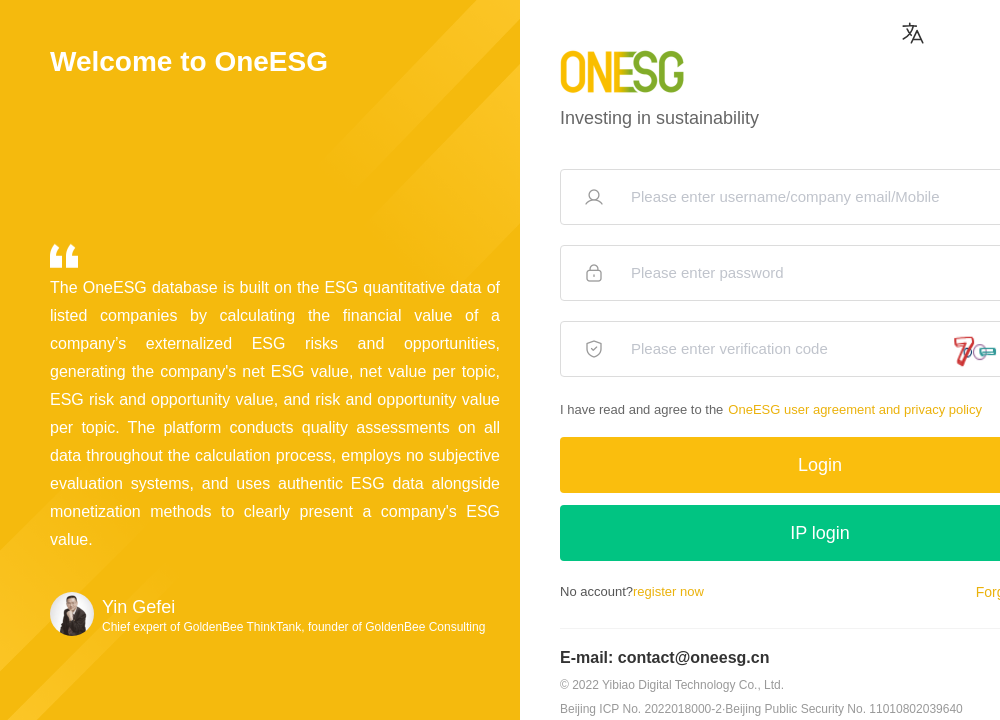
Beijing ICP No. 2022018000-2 (641, 709)
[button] (913, 37)
